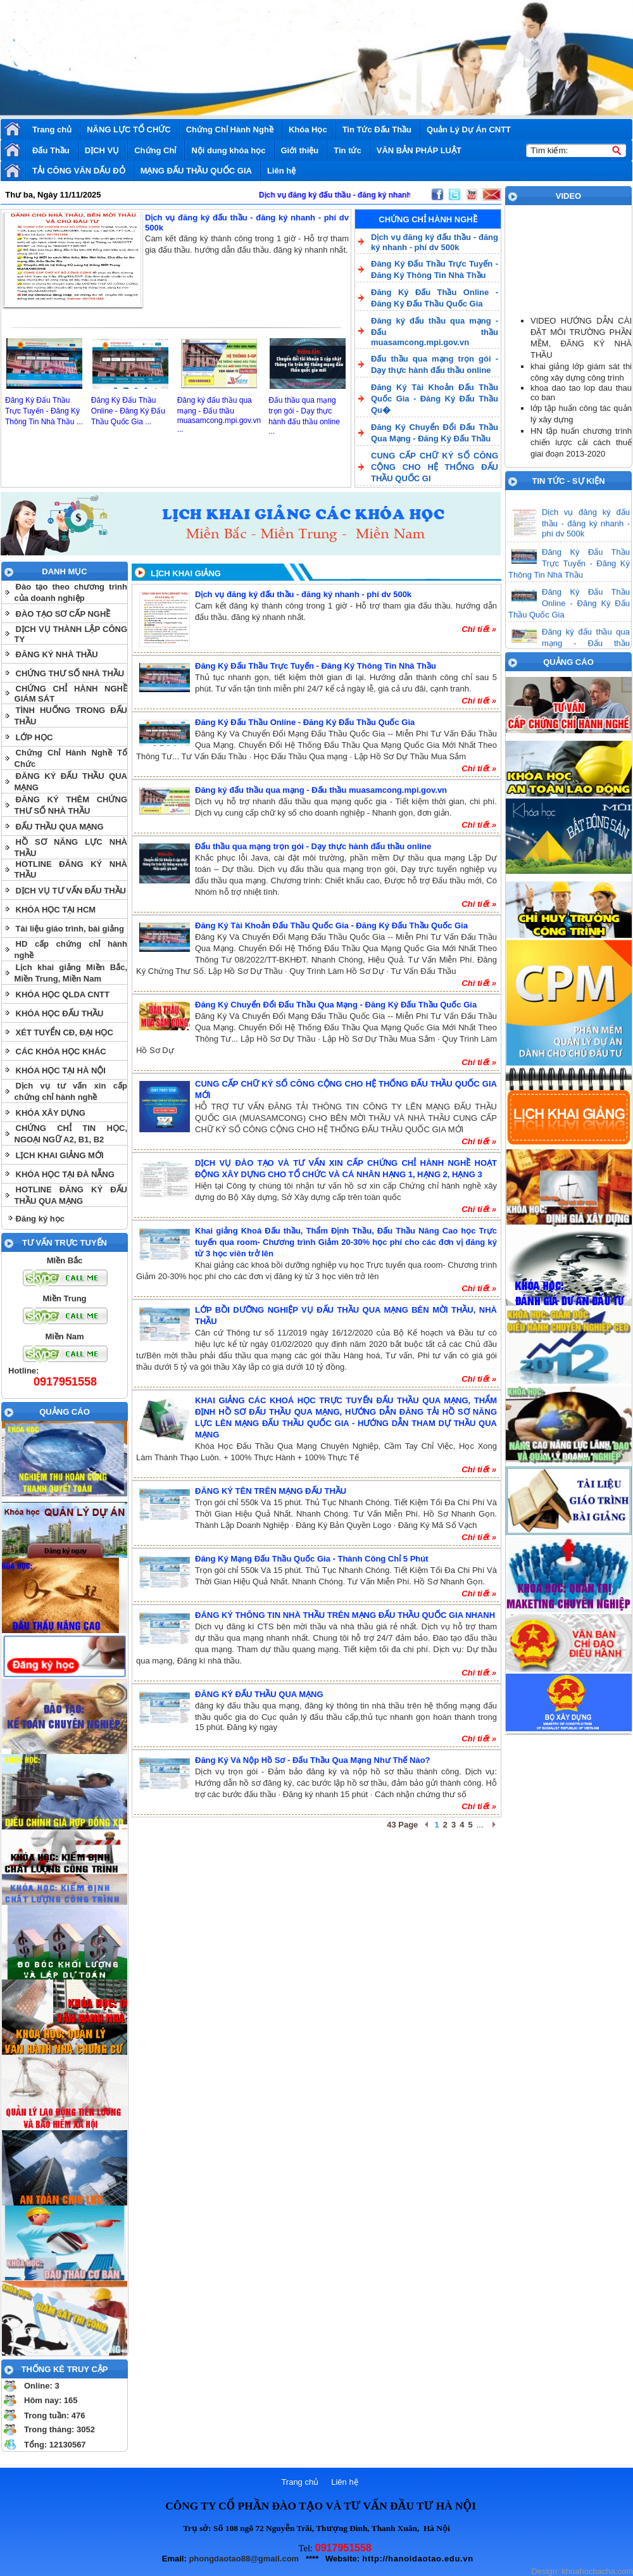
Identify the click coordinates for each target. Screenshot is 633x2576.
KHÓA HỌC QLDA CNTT (63, 994)
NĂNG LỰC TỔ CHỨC (129, 129)
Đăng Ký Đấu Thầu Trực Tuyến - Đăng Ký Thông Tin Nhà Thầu (315, 666)
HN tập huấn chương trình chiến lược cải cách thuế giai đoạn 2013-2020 (581, 442)
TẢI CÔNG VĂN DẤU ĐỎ (78, 170)
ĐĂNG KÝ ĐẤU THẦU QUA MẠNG (259, 1694)
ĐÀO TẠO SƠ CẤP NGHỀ (63, 614)
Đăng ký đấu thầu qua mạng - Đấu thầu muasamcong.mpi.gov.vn (321, 790)
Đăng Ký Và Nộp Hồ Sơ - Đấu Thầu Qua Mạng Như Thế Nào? (312, 1760)
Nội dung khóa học (228, 150)
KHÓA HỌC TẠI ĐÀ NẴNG (65, 1174)
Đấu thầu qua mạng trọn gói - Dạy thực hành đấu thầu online (313, 846)
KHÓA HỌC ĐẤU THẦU (60, 1013)
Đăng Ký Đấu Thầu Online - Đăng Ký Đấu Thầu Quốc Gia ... (128, 411)
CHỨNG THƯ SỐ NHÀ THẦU (70, 673)
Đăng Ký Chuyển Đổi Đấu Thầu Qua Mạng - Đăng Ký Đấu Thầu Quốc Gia (336, 1004)
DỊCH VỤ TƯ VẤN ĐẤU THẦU (71, 890)
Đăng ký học (40, 1218)
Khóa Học (308, 129)
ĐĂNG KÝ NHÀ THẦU (57, 654)
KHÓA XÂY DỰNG (50, 1113)
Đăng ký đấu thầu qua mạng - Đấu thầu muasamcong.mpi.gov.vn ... (219, 415)
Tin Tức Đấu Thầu (376, 129)
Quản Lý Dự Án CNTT (469, 129)
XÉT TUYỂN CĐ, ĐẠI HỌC (64, 1032)
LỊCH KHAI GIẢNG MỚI (60, 1155)
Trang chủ (52, 129)
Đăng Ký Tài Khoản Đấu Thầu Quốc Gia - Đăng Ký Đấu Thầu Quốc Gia (331, 925)
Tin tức (347, 150)
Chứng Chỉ (155, 150)
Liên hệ (281, 170)
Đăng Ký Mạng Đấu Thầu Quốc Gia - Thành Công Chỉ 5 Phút (312, 1558)
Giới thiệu (300, 150)
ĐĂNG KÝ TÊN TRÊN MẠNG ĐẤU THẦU (270, 1491)
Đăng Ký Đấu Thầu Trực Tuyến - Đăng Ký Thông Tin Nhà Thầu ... (44, 411)
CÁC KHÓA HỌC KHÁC (61, 1051)
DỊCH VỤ (102, 150)
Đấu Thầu (51, 150)
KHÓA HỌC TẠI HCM (56, 909)
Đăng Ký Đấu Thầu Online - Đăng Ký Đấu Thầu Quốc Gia (305, 722)
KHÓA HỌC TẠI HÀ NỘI (61, 1070)
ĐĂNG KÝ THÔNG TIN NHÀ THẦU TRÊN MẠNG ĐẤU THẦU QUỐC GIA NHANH (345, 1615)
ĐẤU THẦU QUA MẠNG (60, 826)
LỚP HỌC (34, 737)
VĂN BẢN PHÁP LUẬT (419, 150)
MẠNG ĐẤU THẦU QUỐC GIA (196, 170)
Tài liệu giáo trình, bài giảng (70, 928)
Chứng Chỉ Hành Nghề (229, 129)
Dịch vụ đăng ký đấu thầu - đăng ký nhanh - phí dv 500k (303, 594)
